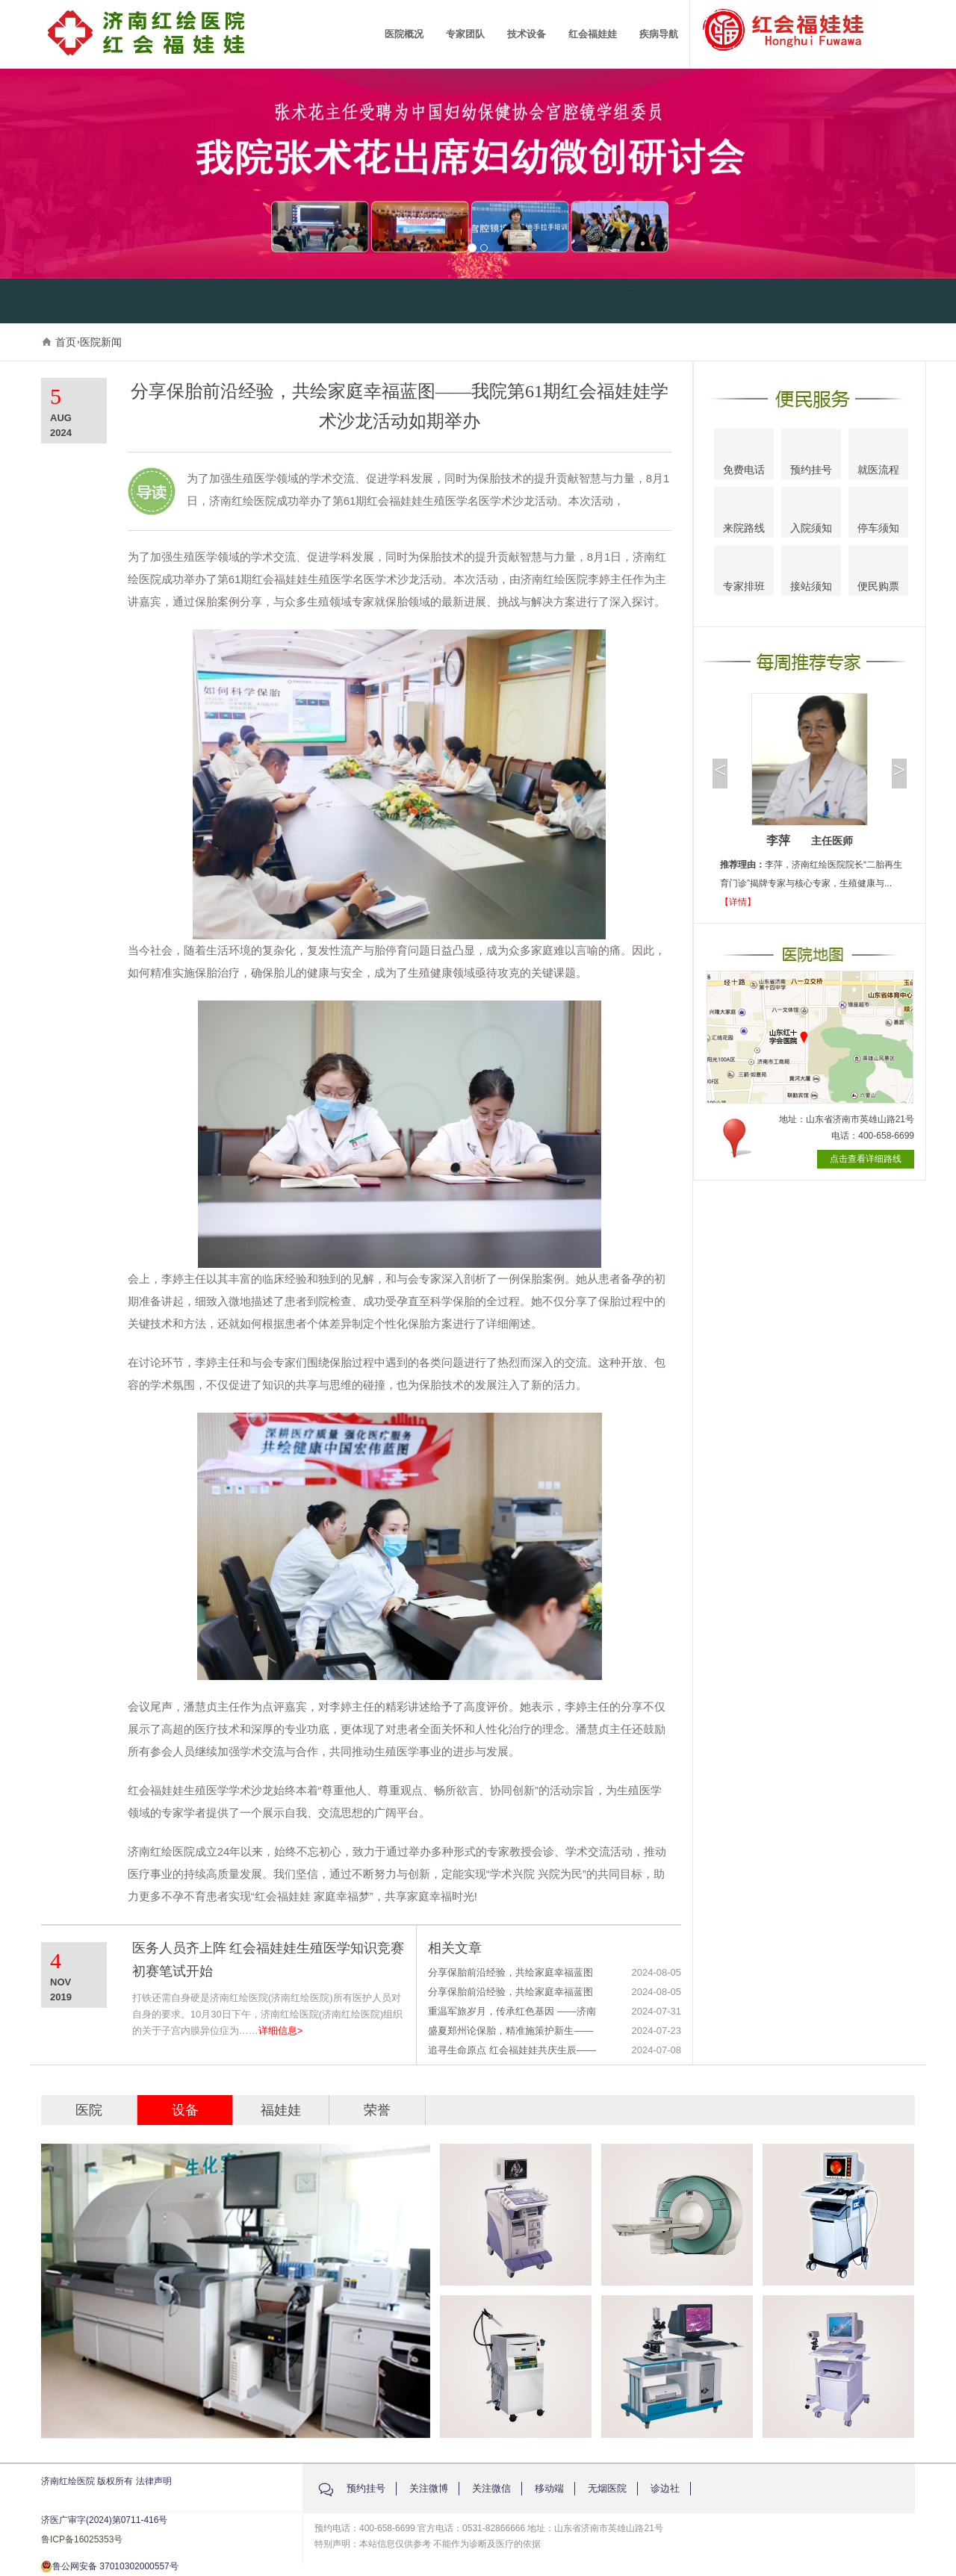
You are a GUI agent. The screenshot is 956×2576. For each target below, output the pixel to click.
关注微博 (428, 2488)
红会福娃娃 (592, 34)
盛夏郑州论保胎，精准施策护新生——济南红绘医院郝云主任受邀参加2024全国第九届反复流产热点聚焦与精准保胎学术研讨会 (511, 2031)
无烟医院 (607, 2488)
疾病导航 (658, 34)
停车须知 (878, 514)
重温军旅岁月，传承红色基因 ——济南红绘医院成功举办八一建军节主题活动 (512, 2012)
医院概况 (404, 34)
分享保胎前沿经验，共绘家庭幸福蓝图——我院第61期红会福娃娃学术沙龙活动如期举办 (511, 1973)
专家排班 (744, 573)
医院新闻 (101, 342)
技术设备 (526, 34)
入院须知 (811, 513)
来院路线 (744, 514)
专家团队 (465, 34)
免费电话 (744, 456)
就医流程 (878, 455)
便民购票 (878, 573)
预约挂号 (811, 456)
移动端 (549, 2488)
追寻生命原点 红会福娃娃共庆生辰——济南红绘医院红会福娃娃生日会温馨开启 (512, 2050)
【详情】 (738, 902)
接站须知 (811, 572)
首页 (65, 342)
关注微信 (491, 2488)
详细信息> (280, 2030)
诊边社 (665, 2488)
